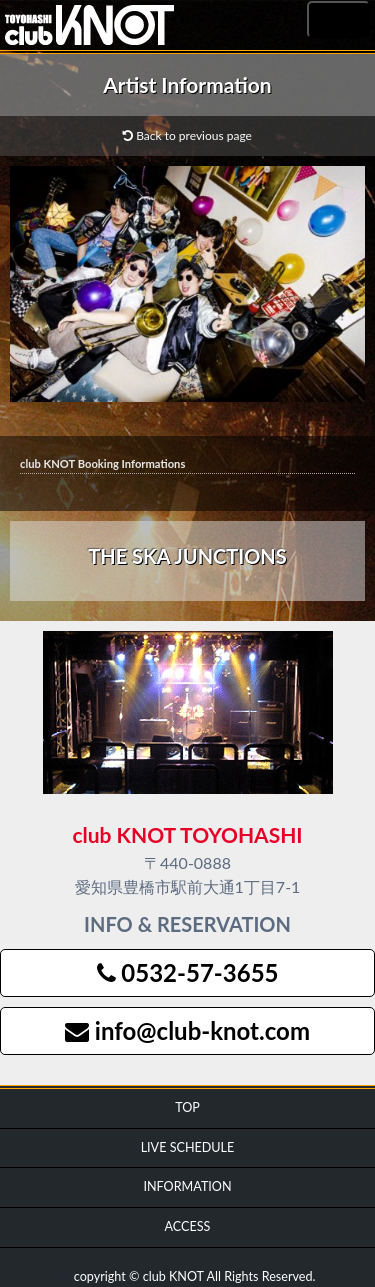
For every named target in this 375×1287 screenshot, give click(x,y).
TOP (187, 1107)
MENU (338, 20)
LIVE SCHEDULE (188, 1147)
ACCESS (188, 1226)
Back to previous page (187, 135)
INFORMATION (187, 1186)
